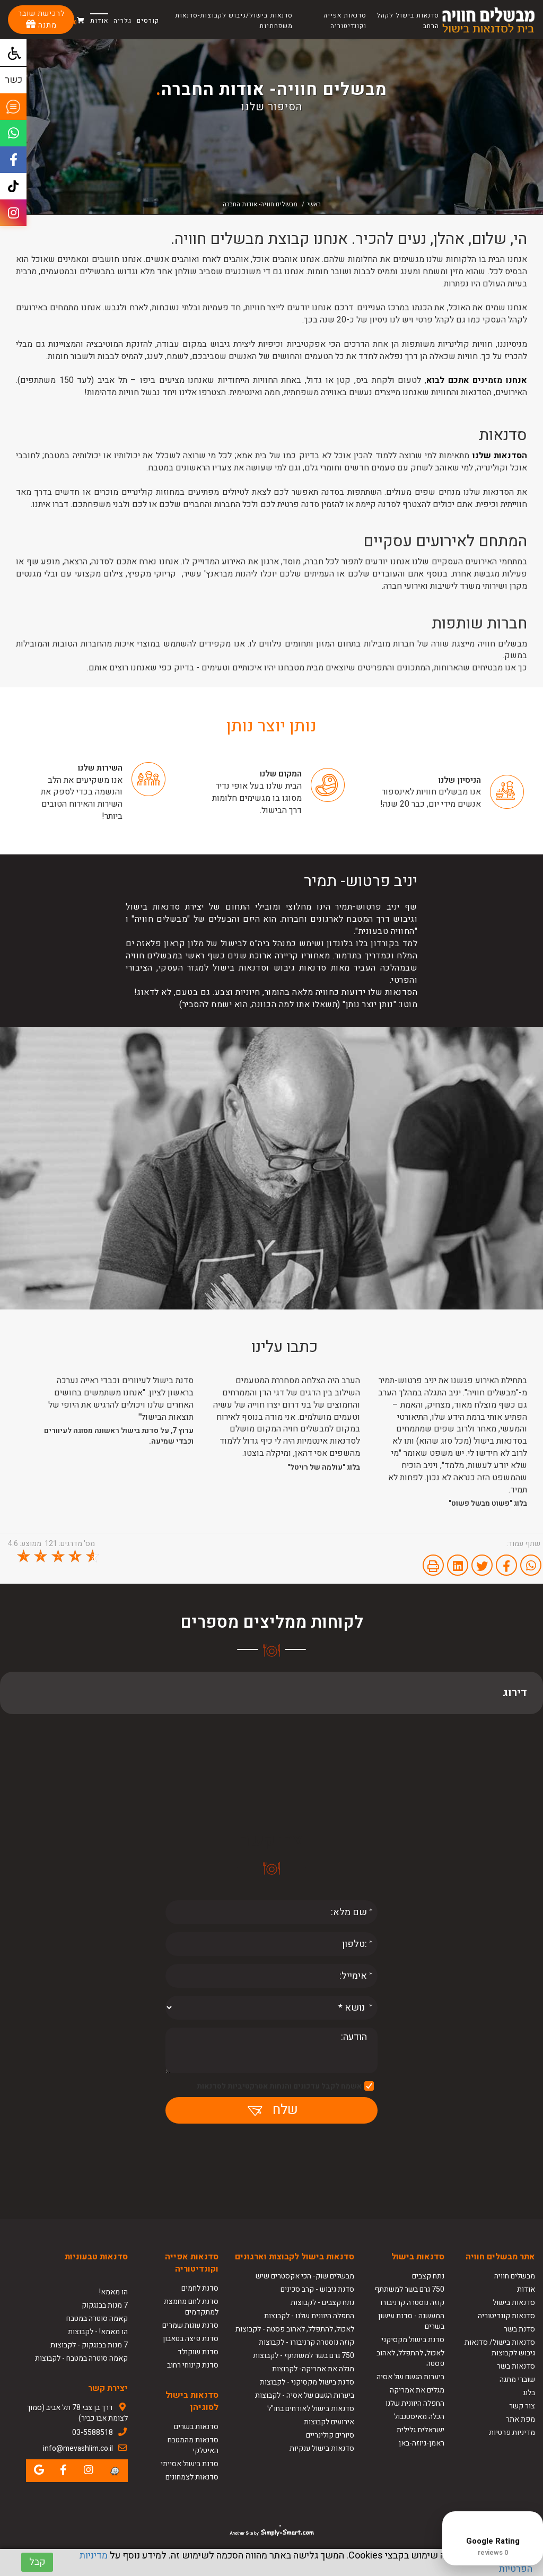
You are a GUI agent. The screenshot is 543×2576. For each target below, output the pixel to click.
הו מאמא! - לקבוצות (98, 2331)
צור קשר (522, 2406)
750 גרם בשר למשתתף (409, 2289)
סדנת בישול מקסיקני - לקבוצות (307, 2382)
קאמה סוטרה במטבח (97, 2318)
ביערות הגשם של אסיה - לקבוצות (304, 2395)
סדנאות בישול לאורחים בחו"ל (310, 2408)
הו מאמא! (113, 2292)
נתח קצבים (428, 2276)
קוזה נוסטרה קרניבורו (412, 2302)
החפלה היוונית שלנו (415, 2403)
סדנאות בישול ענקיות (322, 2448)
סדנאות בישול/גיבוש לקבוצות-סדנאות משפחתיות (234, 21)
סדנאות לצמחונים (191, 2477)
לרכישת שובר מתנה (41, 19)
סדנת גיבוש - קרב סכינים (317, 2289)
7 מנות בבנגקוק (105, 2305)
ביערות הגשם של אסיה (410, 2376)
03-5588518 (92, 2432)
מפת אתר (520, 2419)
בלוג (529, 2392)
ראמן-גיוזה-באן (421, 2443)
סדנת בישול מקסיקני (412, 2339)
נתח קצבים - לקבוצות (322, 2302)
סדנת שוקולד (198, 2351)
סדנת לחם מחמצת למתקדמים (191, 2307)
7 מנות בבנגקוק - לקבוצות (89, 2345)
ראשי (314, 204)
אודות (99, 20)
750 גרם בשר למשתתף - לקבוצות (303, 2355)
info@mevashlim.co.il (78, 2448)
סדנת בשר (519, 2329)
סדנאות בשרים (196, 2426)
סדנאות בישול (514, 2302)
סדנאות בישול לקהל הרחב (407, 21)
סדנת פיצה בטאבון (190, 2338)
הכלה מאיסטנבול (419, 2416)
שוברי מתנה (517, 2379)
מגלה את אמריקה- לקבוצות (313, 2368)
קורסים (148, 20)
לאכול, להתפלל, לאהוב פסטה (410, 2358)
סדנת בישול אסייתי (189, 2463)
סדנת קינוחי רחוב (192, 2365)
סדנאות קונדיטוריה (506, 2315)
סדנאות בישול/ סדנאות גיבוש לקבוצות (500, 2348)
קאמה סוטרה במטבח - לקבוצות (81, 2358)
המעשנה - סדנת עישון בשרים (411, 2321)
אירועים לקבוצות (329, 2421)
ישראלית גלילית (420, 2429)
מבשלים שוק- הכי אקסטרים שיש (305, 2276)
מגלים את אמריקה (416, 2390)
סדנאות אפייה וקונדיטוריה (344, 21)
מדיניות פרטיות (512, 2432)
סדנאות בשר (516, 2366)
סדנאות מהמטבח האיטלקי (193, 2445)
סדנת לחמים (199, 2288)
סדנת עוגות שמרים (190, 2325)
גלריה (122, 20)
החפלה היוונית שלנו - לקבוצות (309, 2315)
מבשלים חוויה (514, 2276)
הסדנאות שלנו (499, 455)
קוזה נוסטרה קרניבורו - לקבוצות (306, 2342)
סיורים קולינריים (330, 2435)
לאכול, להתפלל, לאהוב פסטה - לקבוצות (294, 2329)
